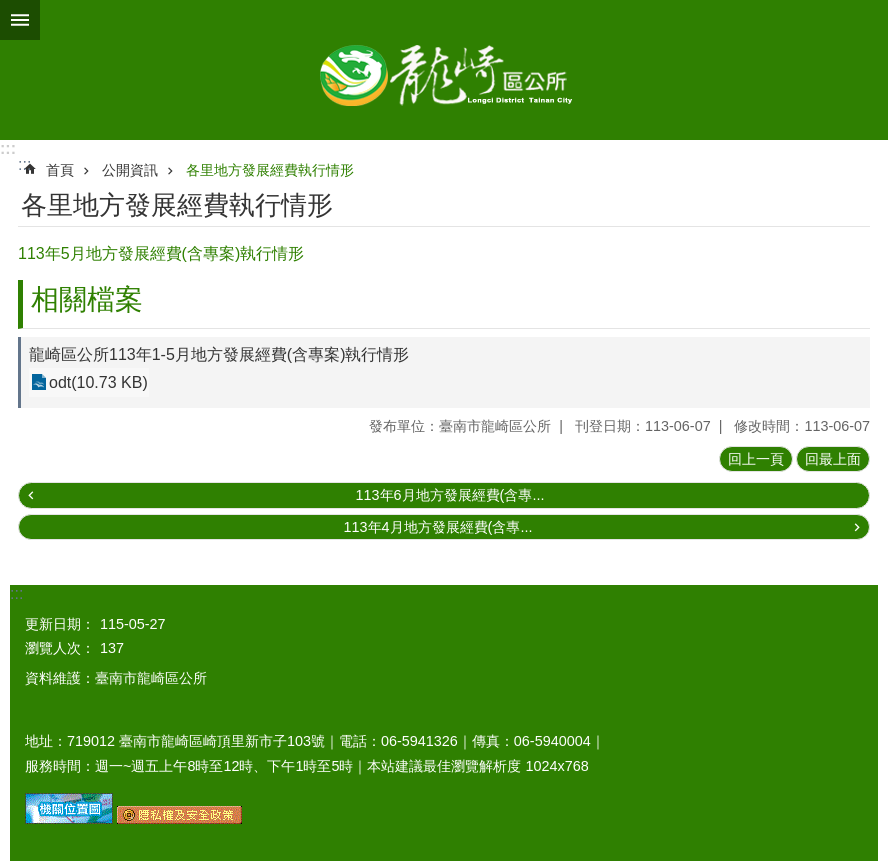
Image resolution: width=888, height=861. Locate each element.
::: (8, 148)
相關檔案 (87, 299)
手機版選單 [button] (20, 20)
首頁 (60, 170)
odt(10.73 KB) (98, 382)
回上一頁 (756, 459)
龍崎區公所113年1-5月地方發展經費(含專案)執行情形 (219, 354)
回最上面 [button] (833, 459)
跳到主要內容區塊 (10, 10)
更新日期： (60, 624)
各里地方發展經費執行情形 (270, 170)
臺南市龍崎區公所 (444, 70)
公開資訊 (130, 170)
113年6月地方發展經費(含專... (450, 495)
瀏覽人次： (60, 648)
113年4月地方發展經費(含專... (438, 527)
